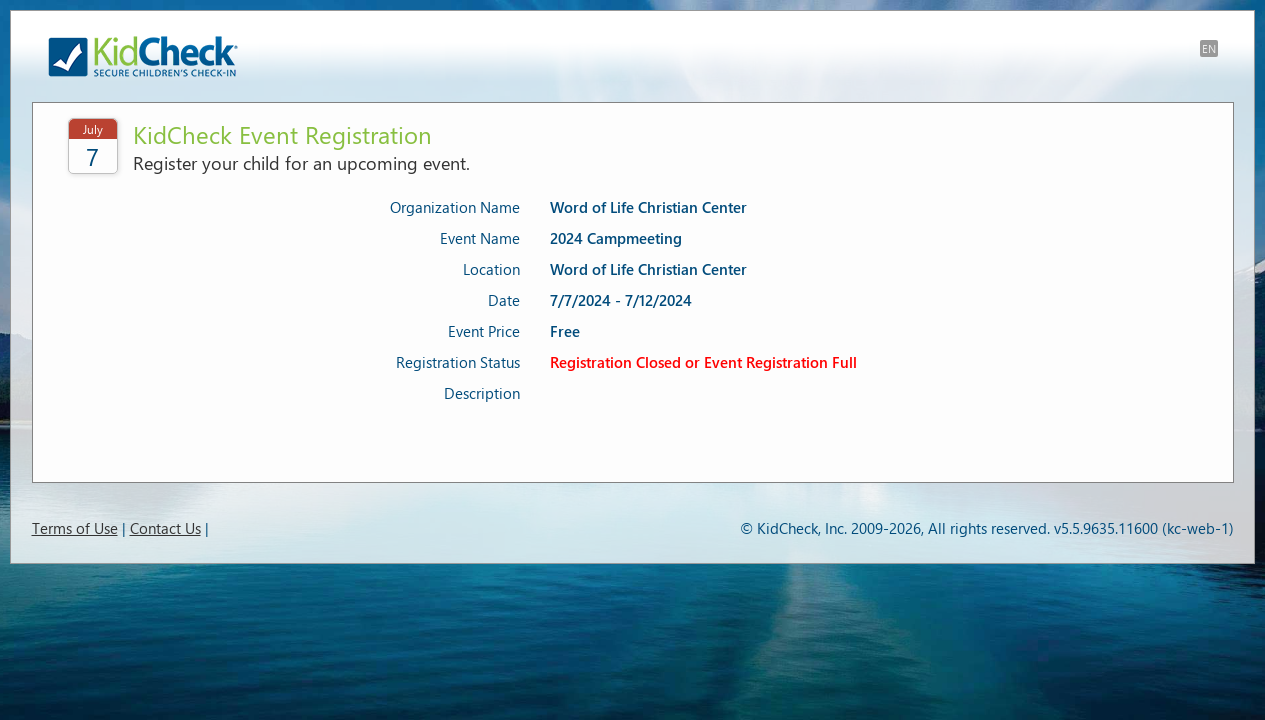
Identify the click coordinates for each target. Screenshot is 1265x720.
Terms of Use (75, 528)
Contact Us (165, 528)
